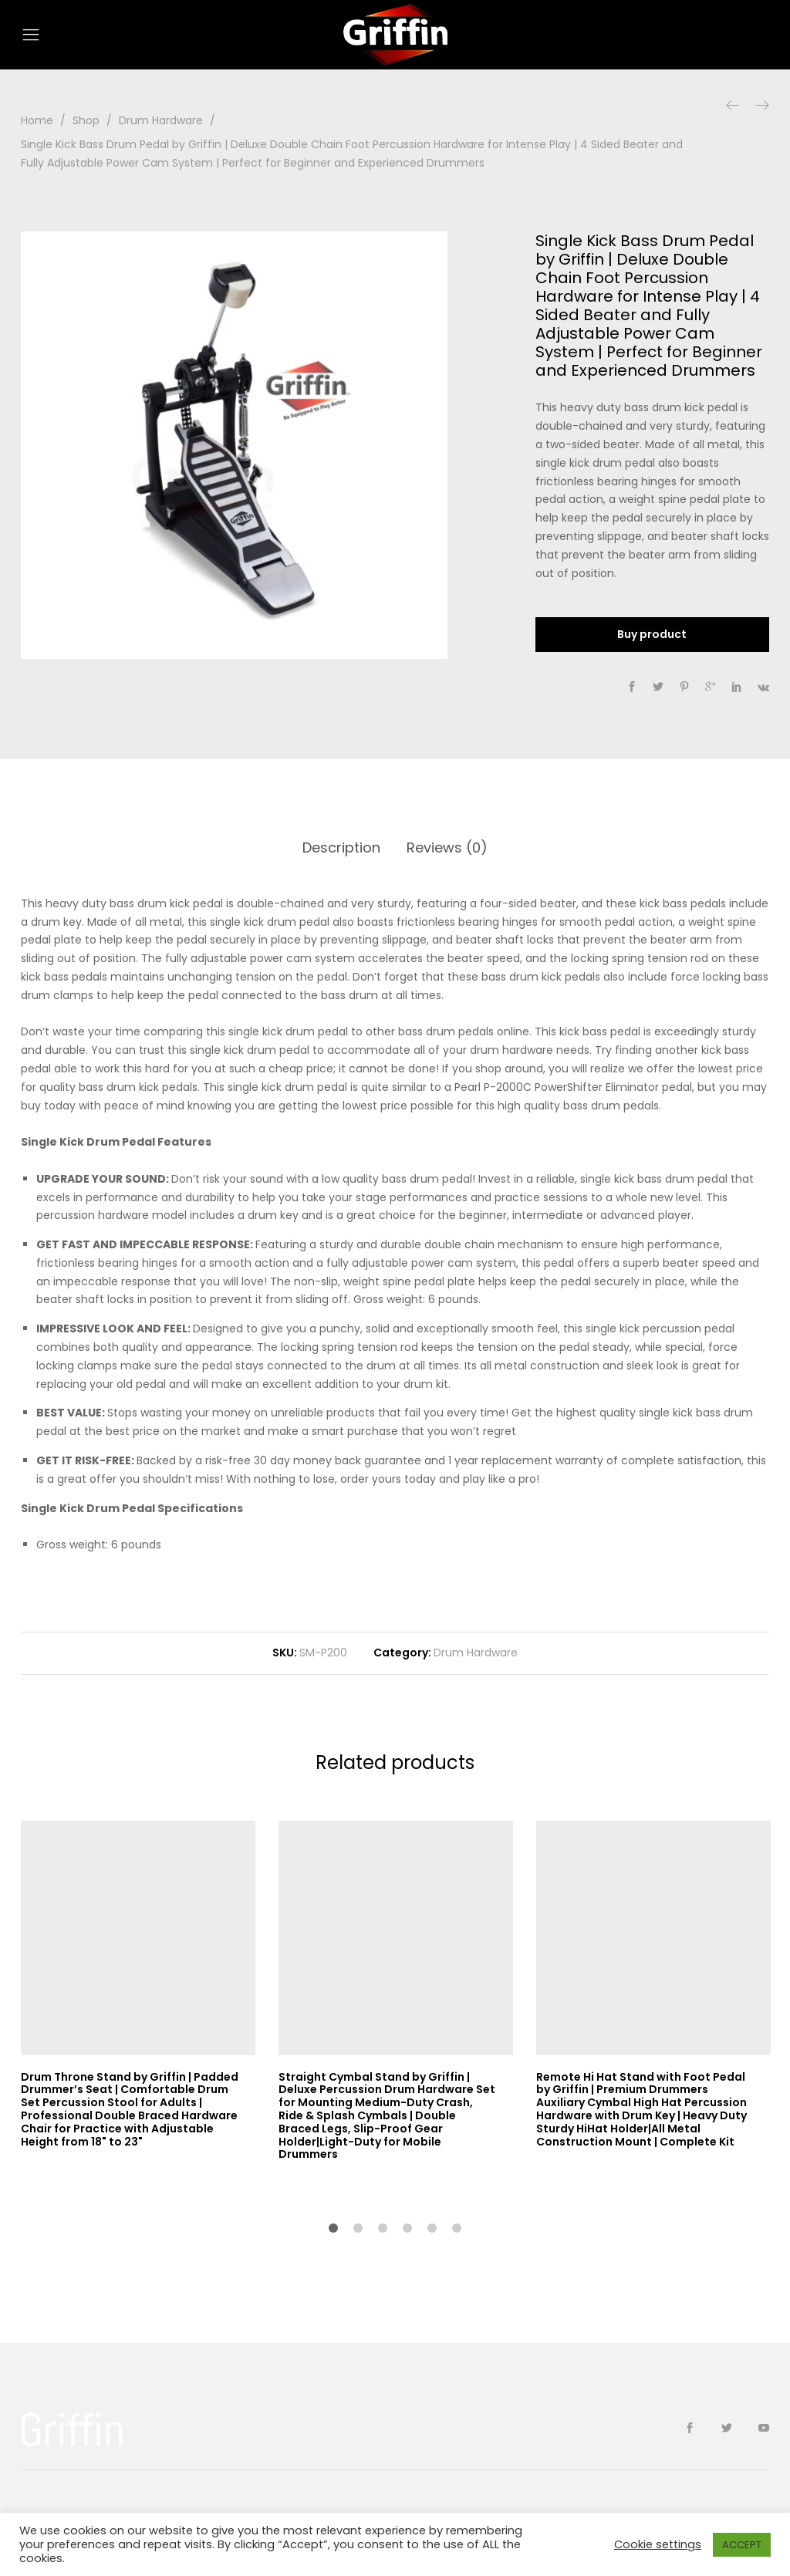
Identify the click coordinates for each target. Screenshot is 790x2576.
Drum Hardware (476, 1652)
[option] (234, 445)
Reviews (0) (447, 847)
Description (341, 847)
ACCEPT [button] (741, 2544)
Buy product (652, 634)
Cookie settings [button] (657, 2544)
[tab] (341, 848)
